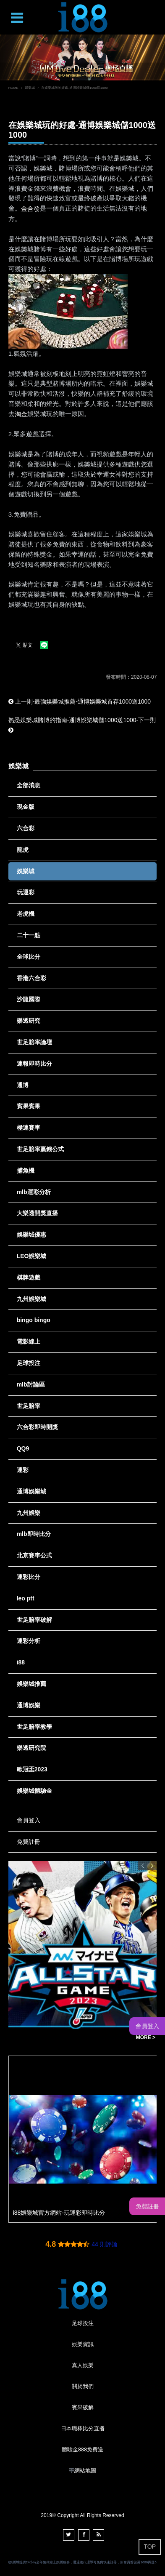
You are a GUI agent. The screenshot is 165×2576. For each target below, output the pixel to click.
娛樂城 (30, 88)
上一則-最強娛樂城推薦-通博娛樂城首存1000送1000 (79, 701)
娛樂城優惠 (31, 1234)
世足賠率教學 (34, 1726)
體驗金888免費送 (83, 2449)
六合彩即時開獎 (37, 1427)
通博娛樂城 (31, 1491)
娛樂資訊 (83, 2344)
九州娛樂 (28, 1512)
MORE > (145, 2037)
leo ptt (25, 1598)
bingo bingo (33, 1320)
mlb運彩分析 (34, 1192)
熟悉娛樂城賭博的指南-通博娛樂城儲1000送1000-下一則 (82, 725)
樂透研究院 (31, 1747)
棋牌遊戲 (28, 1277)
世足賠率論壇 (34, 1042)
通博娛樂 (28, 1705)
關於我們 (83, 2386)
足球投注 (28, 1363)
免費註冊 (28, 1841)
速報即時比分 (34, 1063)
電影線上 (28, 1341)
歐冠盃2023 (32, 1769)
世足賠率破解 (34, 1619)
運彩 (23, 1470)
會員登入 (28, 1820)
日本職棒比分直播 (83, 2428)
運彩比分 (28, 1576)
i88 (21, 1662)
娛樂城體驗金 (34, 1790)
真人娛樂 (83, 2365)
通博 (23, 1085)
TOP (150, 2546)
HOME (13, 88)
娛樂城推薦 (31, 1683)
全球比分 (28, 956)
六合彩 (25, 828)
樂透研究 (28, 1020)
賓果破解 (83, 2407)
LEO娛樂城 (32, 1256)
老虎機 (25, 913)
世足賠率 (28, 1406)
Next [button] (152, 1865)
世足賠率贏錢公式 (40, 1149)
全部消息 (28, 785)
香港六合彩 (31, 978)
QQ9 (23, 1448)
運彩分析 (28, 1640)
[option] (82, 57)
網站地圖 (85, 2470)
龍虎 (23, 849)
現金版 (25, 806)
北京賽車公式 (34, 1555)
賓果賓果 (28, 1106)
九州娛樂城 (31, 1299)
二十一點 (28, 935)
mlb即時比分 (34, 1534)
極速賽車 (28, 1127)
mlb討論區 (31, 1384)
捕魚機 (25, 1170)
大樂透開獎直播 (37, 1213)
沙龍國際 (28, 999)
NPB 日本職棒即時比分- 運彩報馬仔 (62, 2037)
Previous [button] (142, 1865)
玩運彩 (25, 892)
